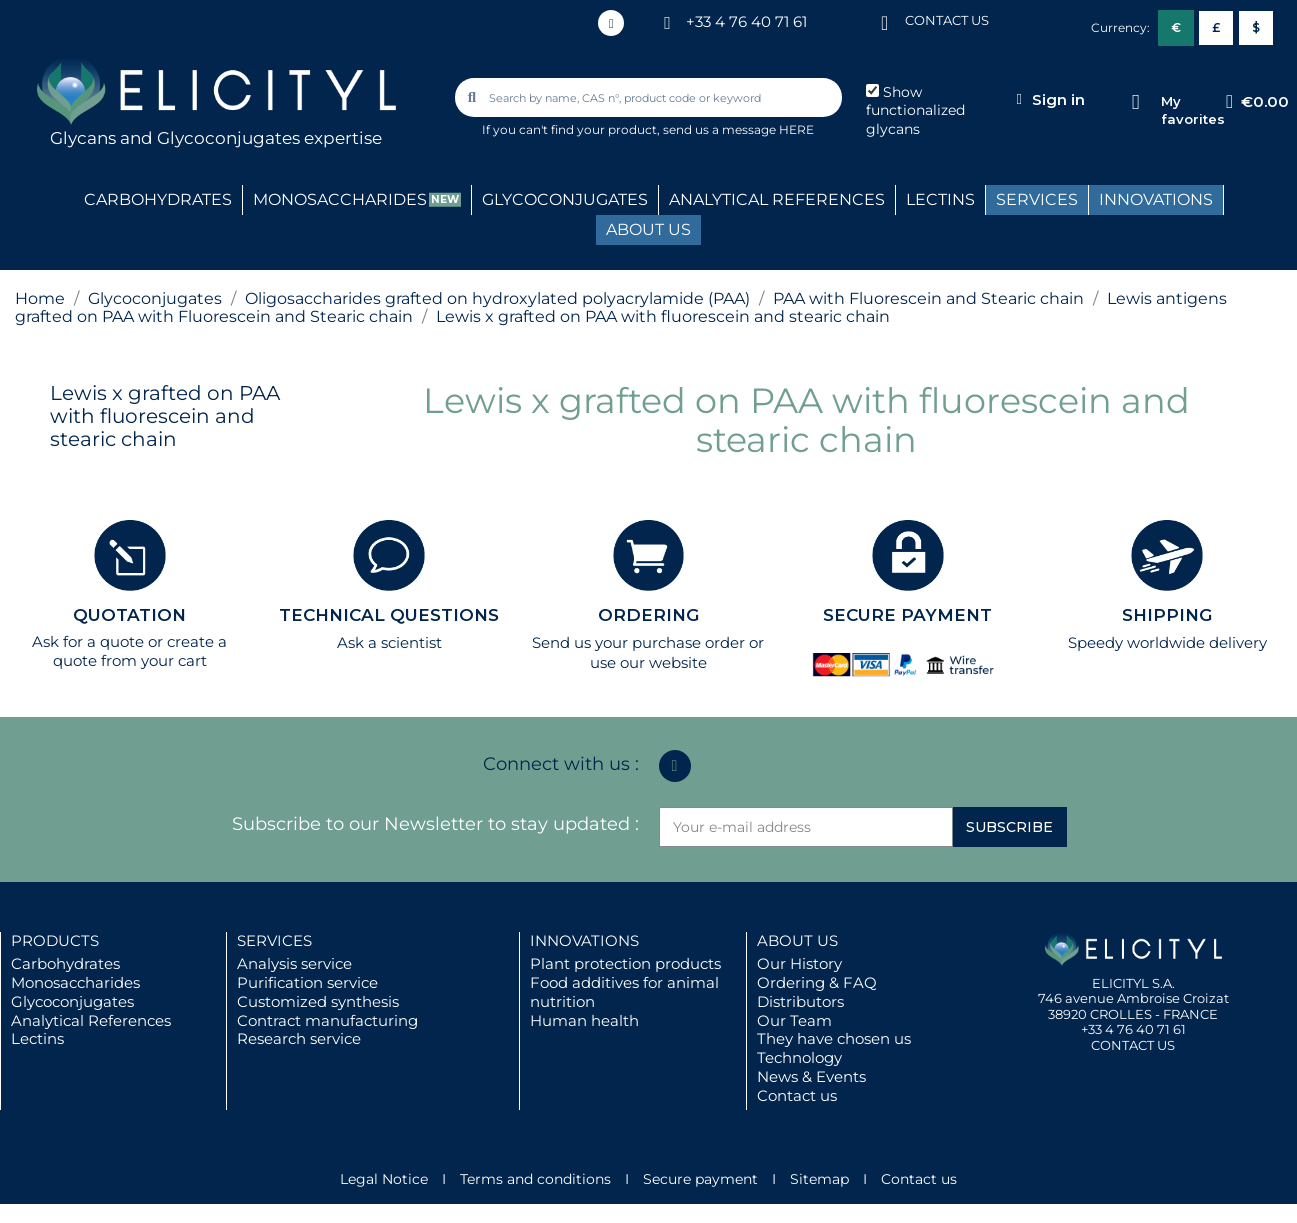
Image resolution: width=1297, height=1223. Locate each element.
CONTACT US (947, 20)
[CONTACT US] (885, 21)
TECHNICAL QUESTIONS (389, 615)
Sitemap (819, 1179)
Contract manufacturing (327, 1020)
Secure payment (700, 1179)
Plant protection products (625, 963)
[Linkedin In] (611, 23)
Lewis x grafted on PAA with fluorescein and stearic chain (165, 416)
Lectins (37, 1038)
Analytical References (91, 1020)
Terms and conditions (535, 1179)
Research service (299, 1038)
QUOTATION (129, 615)
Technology (799, 1057)
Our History (799, 963)
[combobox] (650, 97)
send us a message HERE (738, 129)
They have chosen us (834, 1038)
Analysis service (294, 963)
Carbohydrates (65, 963)
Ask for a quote (88, 641)
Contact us (797, 1095)
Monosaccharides (75, 982)
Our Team (794, 1020)
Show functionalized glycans (915, 111)
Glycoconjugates (72, 1001)
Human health (584, 1020)
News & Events (811, 1076)
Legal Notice (384, 1179)
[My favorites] (1135, 102)
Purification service (307, 982)
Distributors (800, 1001)
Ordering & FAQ (817, 982)
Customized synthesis (318, 1001)
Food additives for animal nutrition (624, 992)
